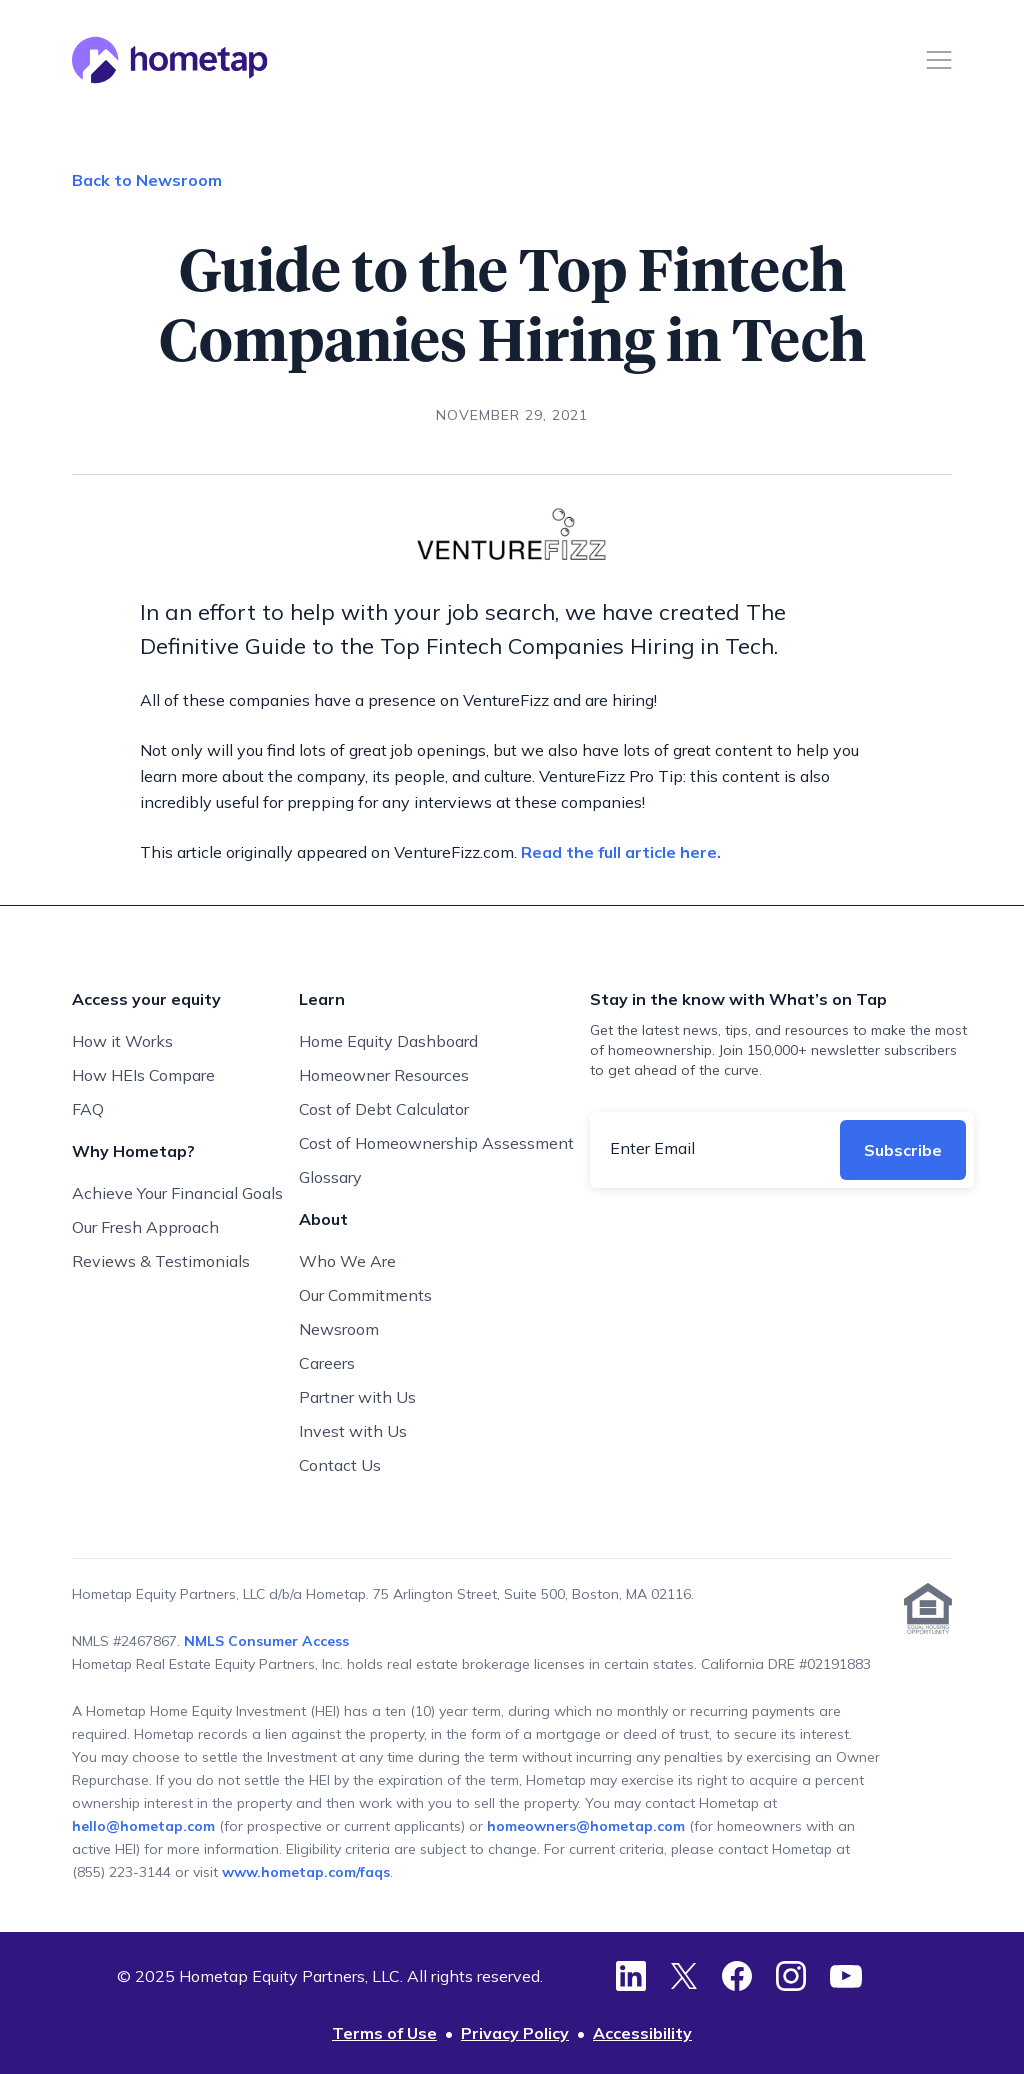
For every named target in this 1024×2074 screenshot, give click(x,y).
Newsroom (339, 1329)
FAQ (88, 1109)
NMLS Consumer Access (266, 1641)
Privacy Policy (515, 2033)
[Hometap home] (170, 60)
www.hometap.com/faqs (306, 1872)
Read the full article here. (623, 852)
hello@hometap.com (145, 1826)
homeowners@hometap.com (586, 1826)
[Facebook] (737, 1976)
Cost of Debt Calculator (384, 1109)
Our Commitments (365, 1295)
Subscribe (903, 1150)
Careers (327, 1363)
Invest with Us (353, 1431)
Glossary (330, 1177)
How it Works (122, 1041)
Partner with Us (357, 1397)
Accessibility (642, 2033)
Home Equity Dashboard (388, 1041)
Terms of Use (384, 2033)
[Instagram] (791, 1976)
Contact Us (340, 1465)
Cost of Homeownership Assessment (436, 1143)
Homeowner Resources (384, 1075)
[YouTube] (846, 1976)
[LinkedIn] (631, 1976)
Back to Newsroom (147, 180)
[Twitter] (684, 1976)
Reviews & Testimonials (161, 1261)
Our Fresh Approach (145, 1227)
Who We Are (347, 1261)
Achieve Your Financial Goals (177, 1193)
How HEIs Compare (143, 1075)
